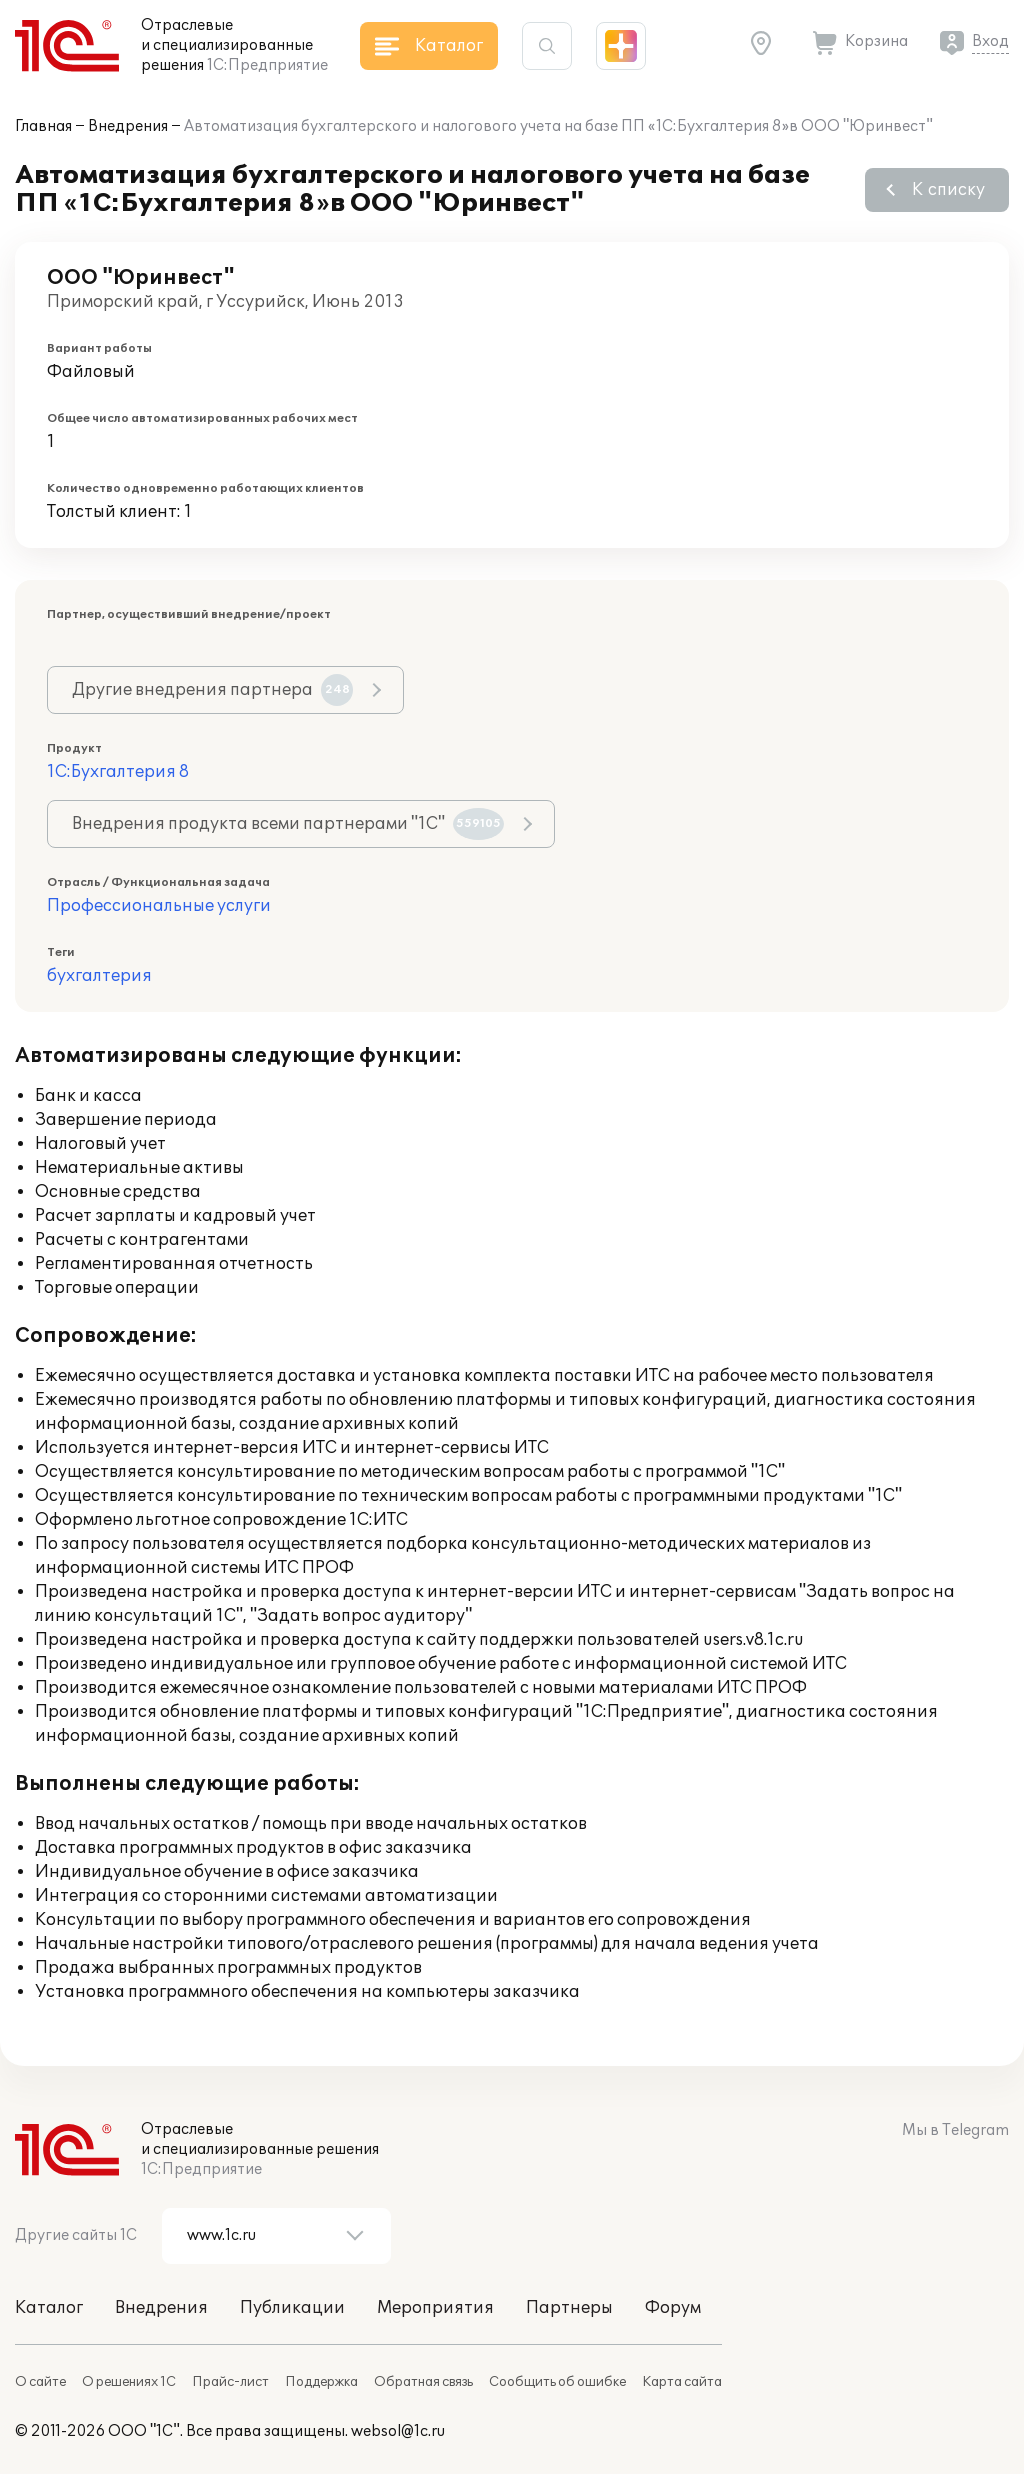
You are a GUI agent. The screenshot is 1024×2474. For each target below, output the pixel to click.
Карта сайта (682, 2382)
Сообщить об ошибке (557, 2382)
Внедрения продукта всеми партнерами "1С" (288, 824)
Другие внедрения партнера (212, 690)
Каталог (49, 2308)
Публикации (292, 2308)
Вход (990, 41)
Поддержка (321, 2382)
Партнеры (569, 2308)
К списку (948, 190)
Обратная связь (423, 2382)
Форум (673, 2308)
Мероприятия (435, 2308)
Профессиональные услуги (159, 906)
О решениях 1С (129, 2382)
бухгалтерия (99, 976)
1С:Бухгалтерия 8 (118, 772)
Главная (43, 126)
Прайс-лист (230, 2382)
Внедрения (128, 126)
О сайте (40, 2382)
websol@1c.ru (398, 2431)
